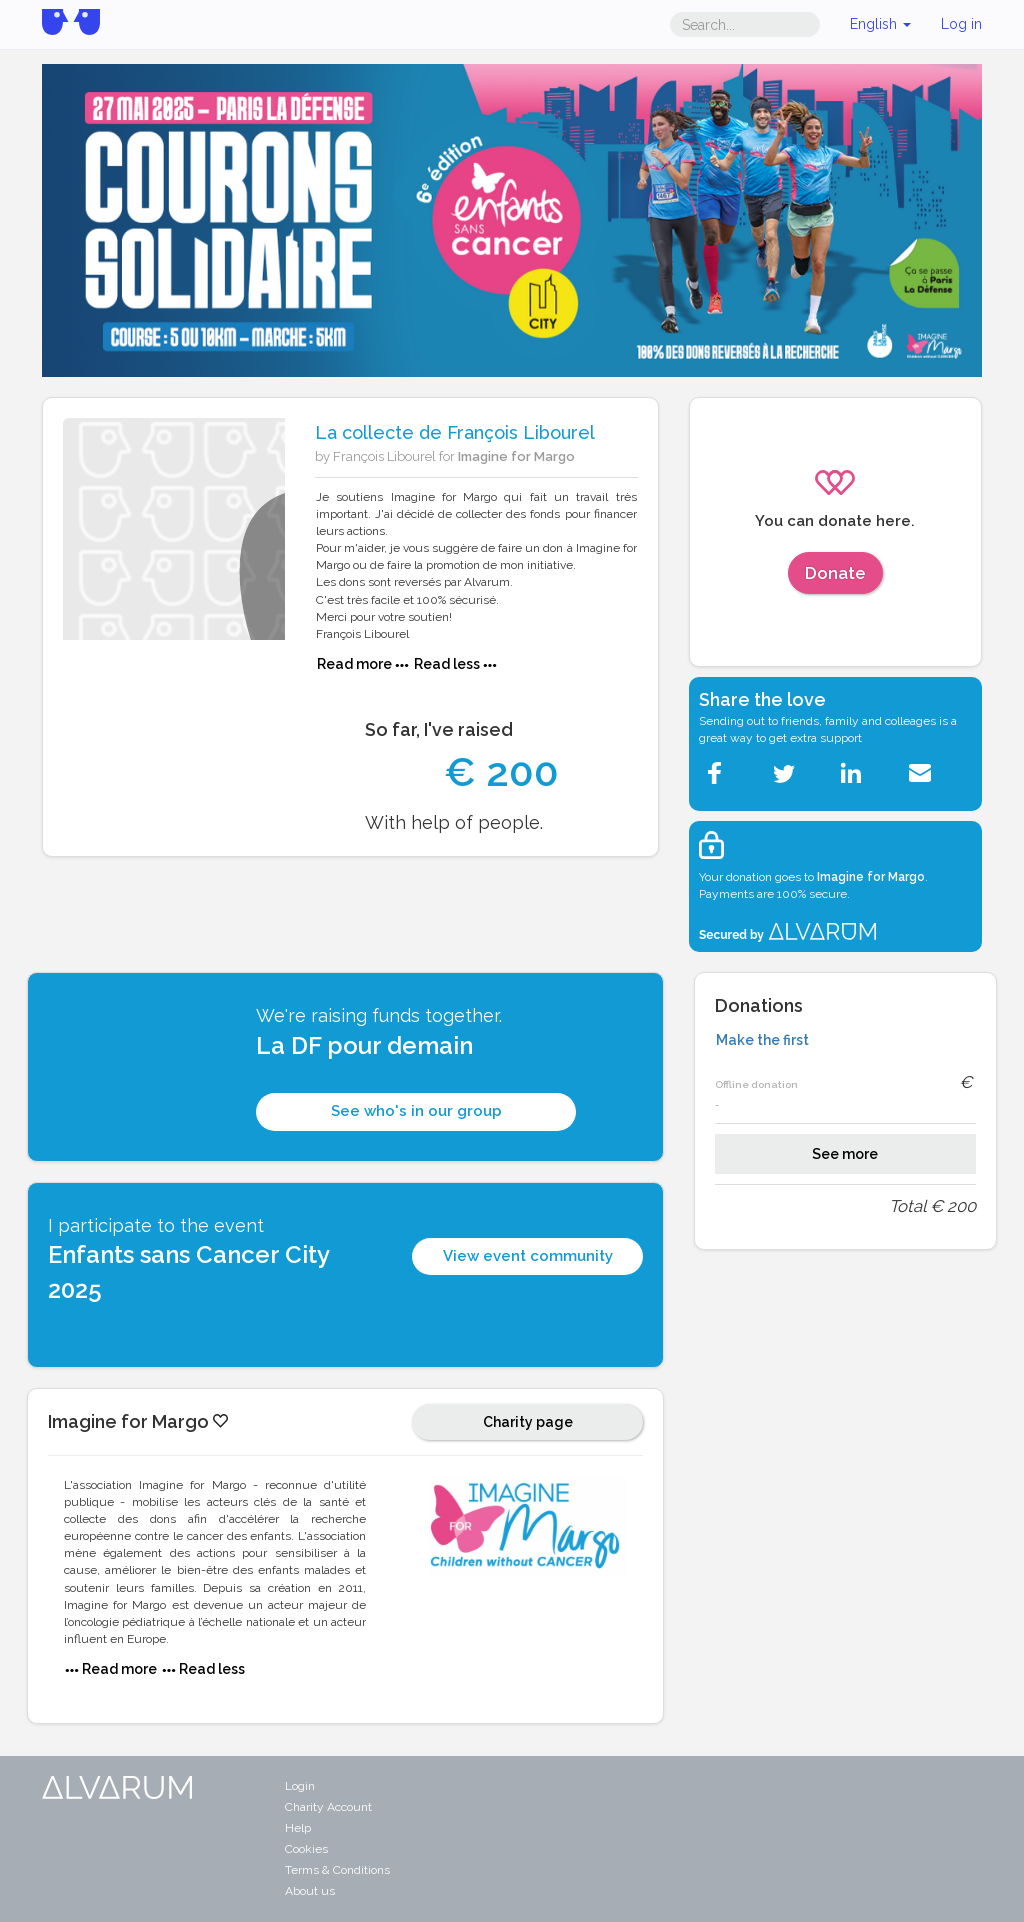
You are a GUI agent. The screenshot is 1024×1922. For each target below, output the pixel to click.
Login (300, 1786)
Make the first (762, 1040)
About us (310, 1891)
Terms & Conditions (337, 1870)
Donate (835, 573)
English (880, 24)
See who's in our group (416, 1111)
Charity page (528, 1422)
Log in (961, 24)
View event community (528, 1256)
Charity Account (328, 1807)
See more (845, 1154)
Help (298, 1828)
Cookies (306, 1849)
